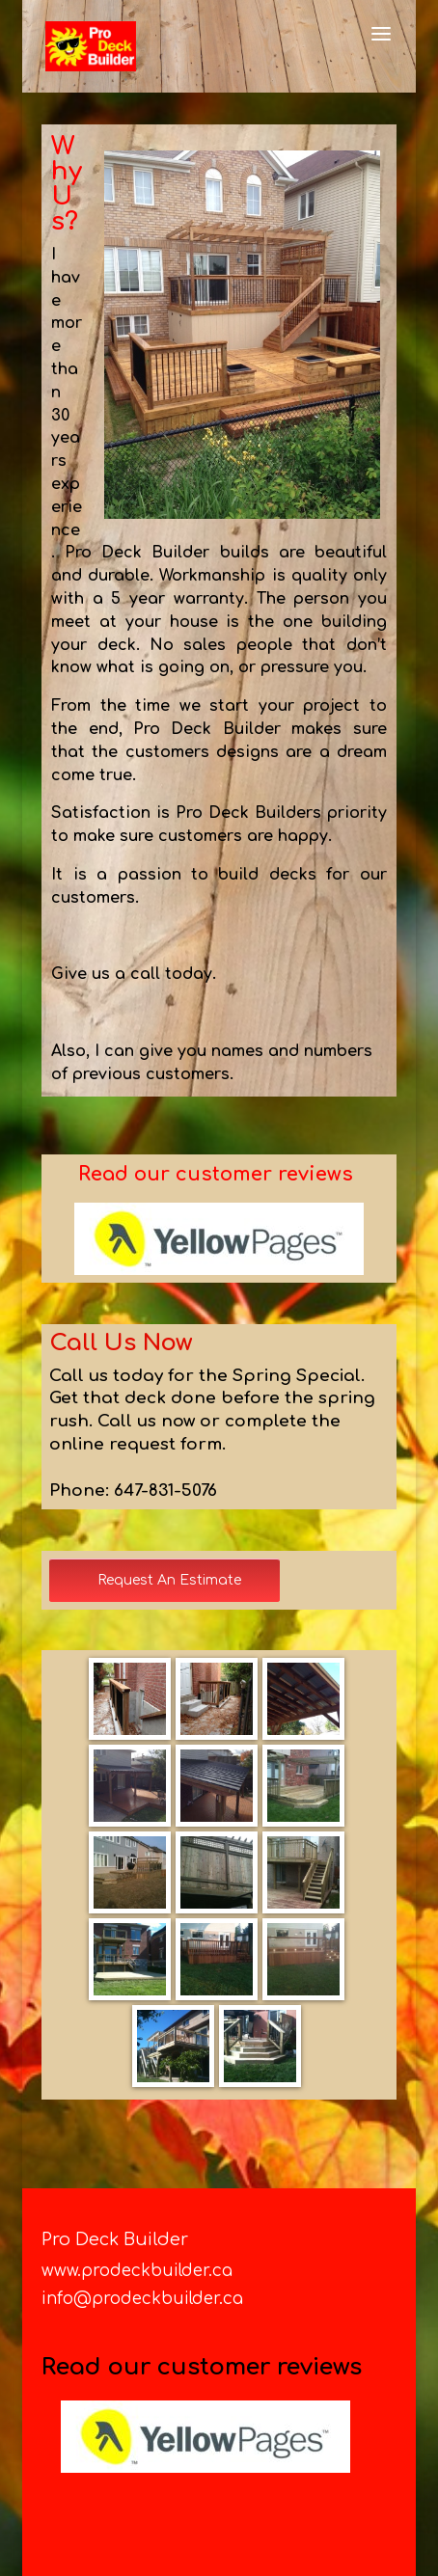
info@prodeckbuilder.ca (142, 2299)
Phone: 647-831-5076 (133, 1490)
